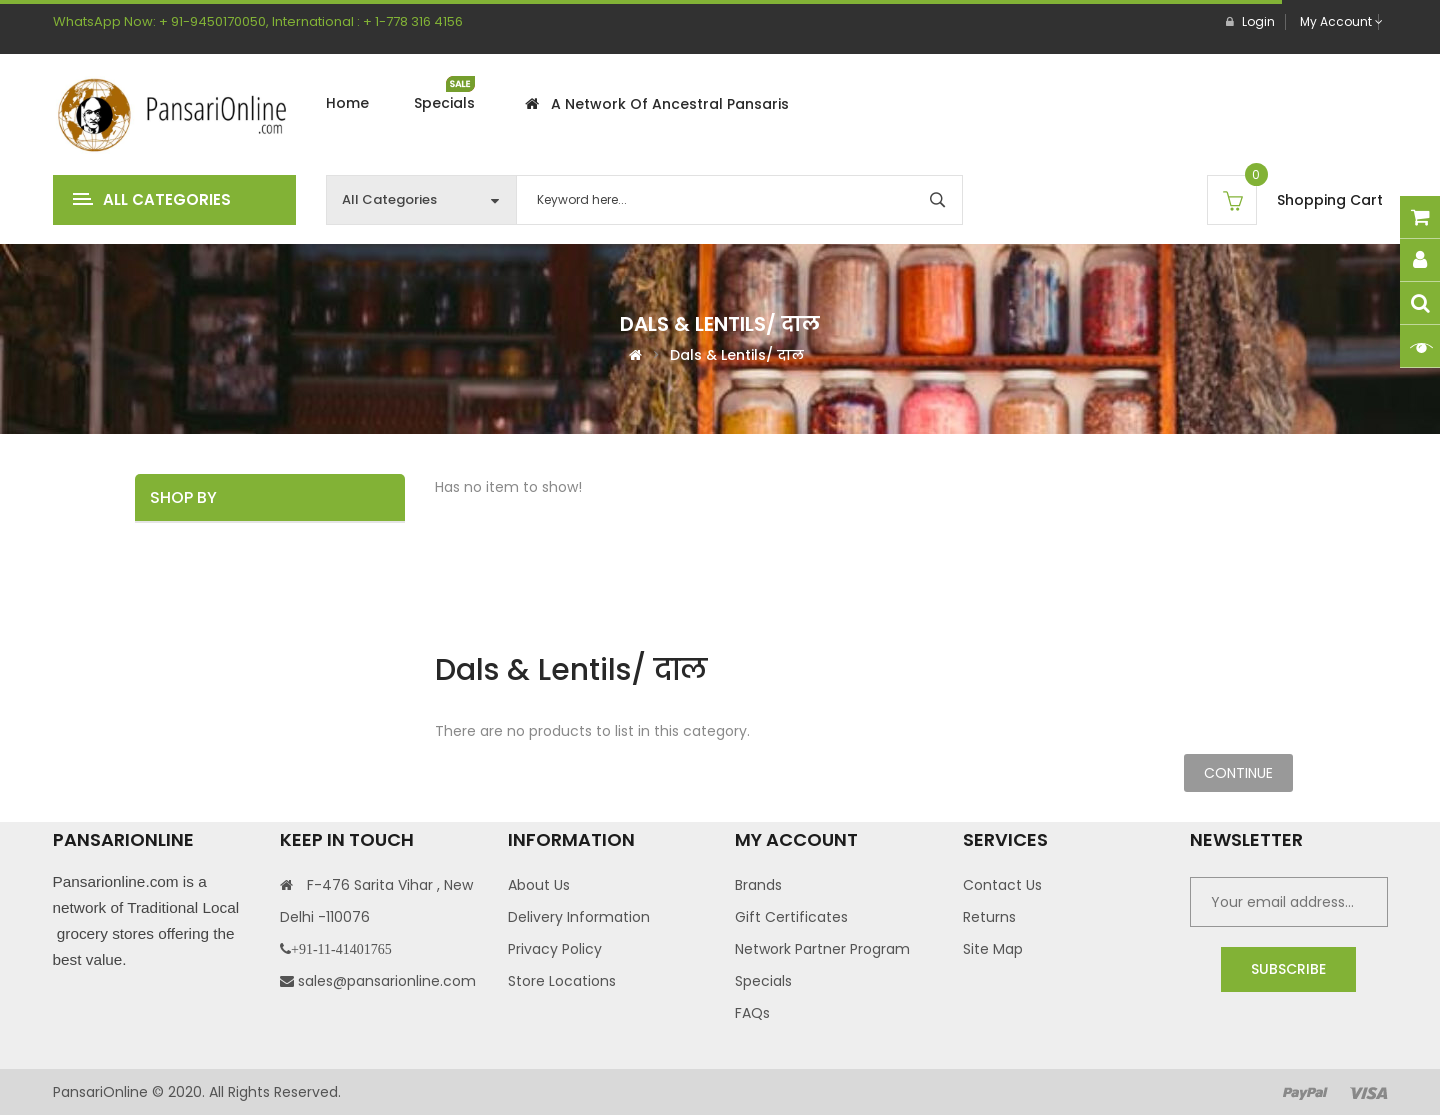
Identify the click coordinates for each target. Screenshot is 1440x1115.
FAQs (752, 1013)
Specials (763, 981)
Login (1250, 21)
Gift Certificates (791, 917)
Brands (758, 885)
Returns (989, 917)
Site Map (993, 949)
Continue (1238, 773)
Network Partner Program (822, 949)
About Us (539, 885)
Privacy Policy (555, 949)
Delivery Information (579, 917)
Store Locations (562, 981)
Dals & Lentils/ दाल (737, 354)
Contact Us (1002, 885)
